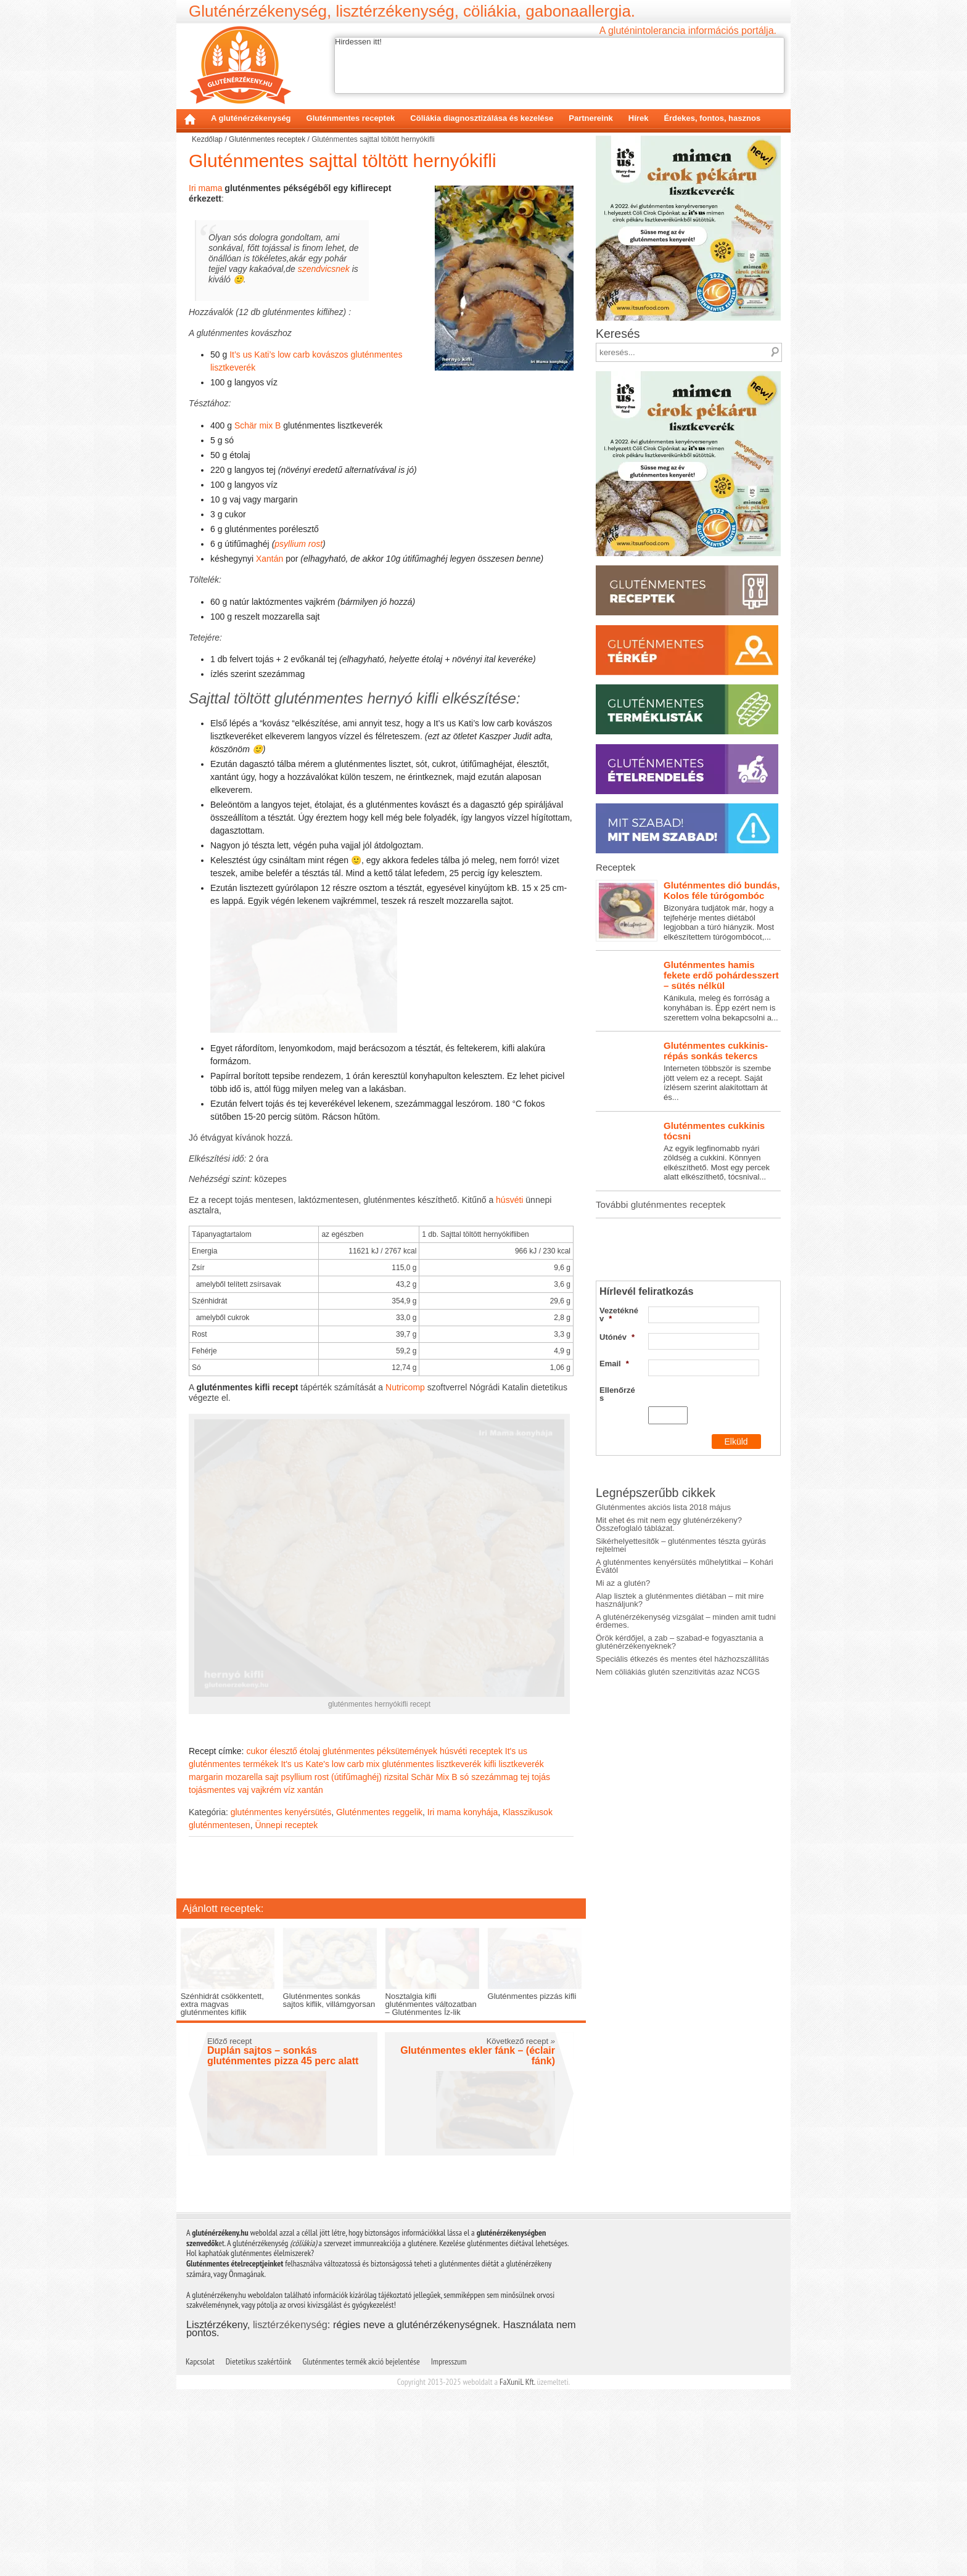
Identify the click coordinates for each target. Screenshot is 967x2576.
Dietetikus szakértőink (259, 2548)
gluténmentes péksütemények (380, 1905)
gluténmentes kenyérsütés (281, 1966)
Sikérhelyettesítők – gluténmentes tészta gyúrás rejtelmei (681, 1686)
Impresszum (449, 2548)
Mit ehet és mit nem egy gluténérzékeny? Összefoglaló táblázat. (669, 1665)
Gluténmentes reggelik (379, 1966)
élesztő (283, 1905)
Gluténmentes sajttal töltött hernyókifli (342, 160)
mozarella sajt (251, 1931)
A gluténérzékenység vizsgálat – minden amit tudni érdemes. (686, 1762)
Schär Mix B (434, 1931)
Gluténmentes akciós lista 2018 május (663, 1648)
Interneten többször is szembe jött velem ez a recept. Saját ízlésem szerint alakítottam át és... (688, 1203)
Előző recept (229, 2228)
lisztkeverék (521, 1918)
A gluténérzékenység (251, 118)
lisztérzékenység (290, 2511)
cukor (256, 1905)
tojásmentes (212, 1944)
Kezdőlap (190, 119)
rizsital (396, 1931)
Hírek (638, 118)
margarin (206, 1931)
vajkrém (266, 1944)
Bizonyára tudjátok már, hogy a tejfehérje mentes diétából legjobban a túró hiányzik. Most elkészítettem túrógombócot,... (688, 1043)
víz (289, 1944)
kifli (490, 1918)
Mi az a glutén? (623, 1724)
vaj (243, 1944)
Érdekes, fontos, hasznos (712, 118)
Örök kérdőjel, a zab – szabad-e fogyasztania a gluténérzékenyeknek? (679, 1783)
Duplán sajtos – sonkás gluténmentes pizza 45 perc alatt (282, 2243)
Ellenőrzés (617, 1491)
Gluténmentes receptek (351, 118)
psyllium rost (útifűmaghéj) (331, 1931)
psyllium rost (298, 544)
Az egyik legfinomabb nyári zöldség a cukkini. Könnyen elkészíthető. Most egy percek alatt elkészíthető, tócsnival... (688, 1284)
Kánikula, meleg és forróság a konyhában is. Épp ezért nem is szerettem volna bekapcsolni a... (688, 1123)
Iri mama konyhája (462, 1966)
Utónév (617, 1434)
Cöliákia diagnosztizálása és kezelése (481, 118)
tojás (541, 1931)
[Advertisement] (381, 2023)
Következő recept (521, 2228)
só (464, 1931)
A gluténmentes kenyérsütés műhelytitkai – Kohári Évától (684, 1707)
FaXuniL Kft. (517, 2568)
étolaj (310, 1905)
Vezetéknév (618, 1411)
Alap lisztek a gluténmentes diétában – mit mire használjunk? (679, 1741)
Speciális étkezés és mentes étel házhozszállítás (682, 1800)
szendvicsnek (324, 269)
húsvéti (509, 1261)
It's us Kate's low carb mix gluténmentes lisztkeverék (381, 1918)
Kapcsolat (200, 2548)
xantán (310, 1944)
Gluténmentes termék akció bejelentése (361, 2548)
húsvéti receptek (471, 1905)
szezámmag (494, 1931)
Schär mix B (257, 425)
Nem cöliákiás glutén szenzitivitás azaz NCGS (678, 1813)
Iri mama (205, 188)
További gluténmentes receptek (660, 1337)
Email (614, 1460)
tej (525, 1931)
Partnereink (591, 118)
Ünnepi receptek (286, 1979)
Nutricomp (405, 1449)
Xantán (269, 559)
